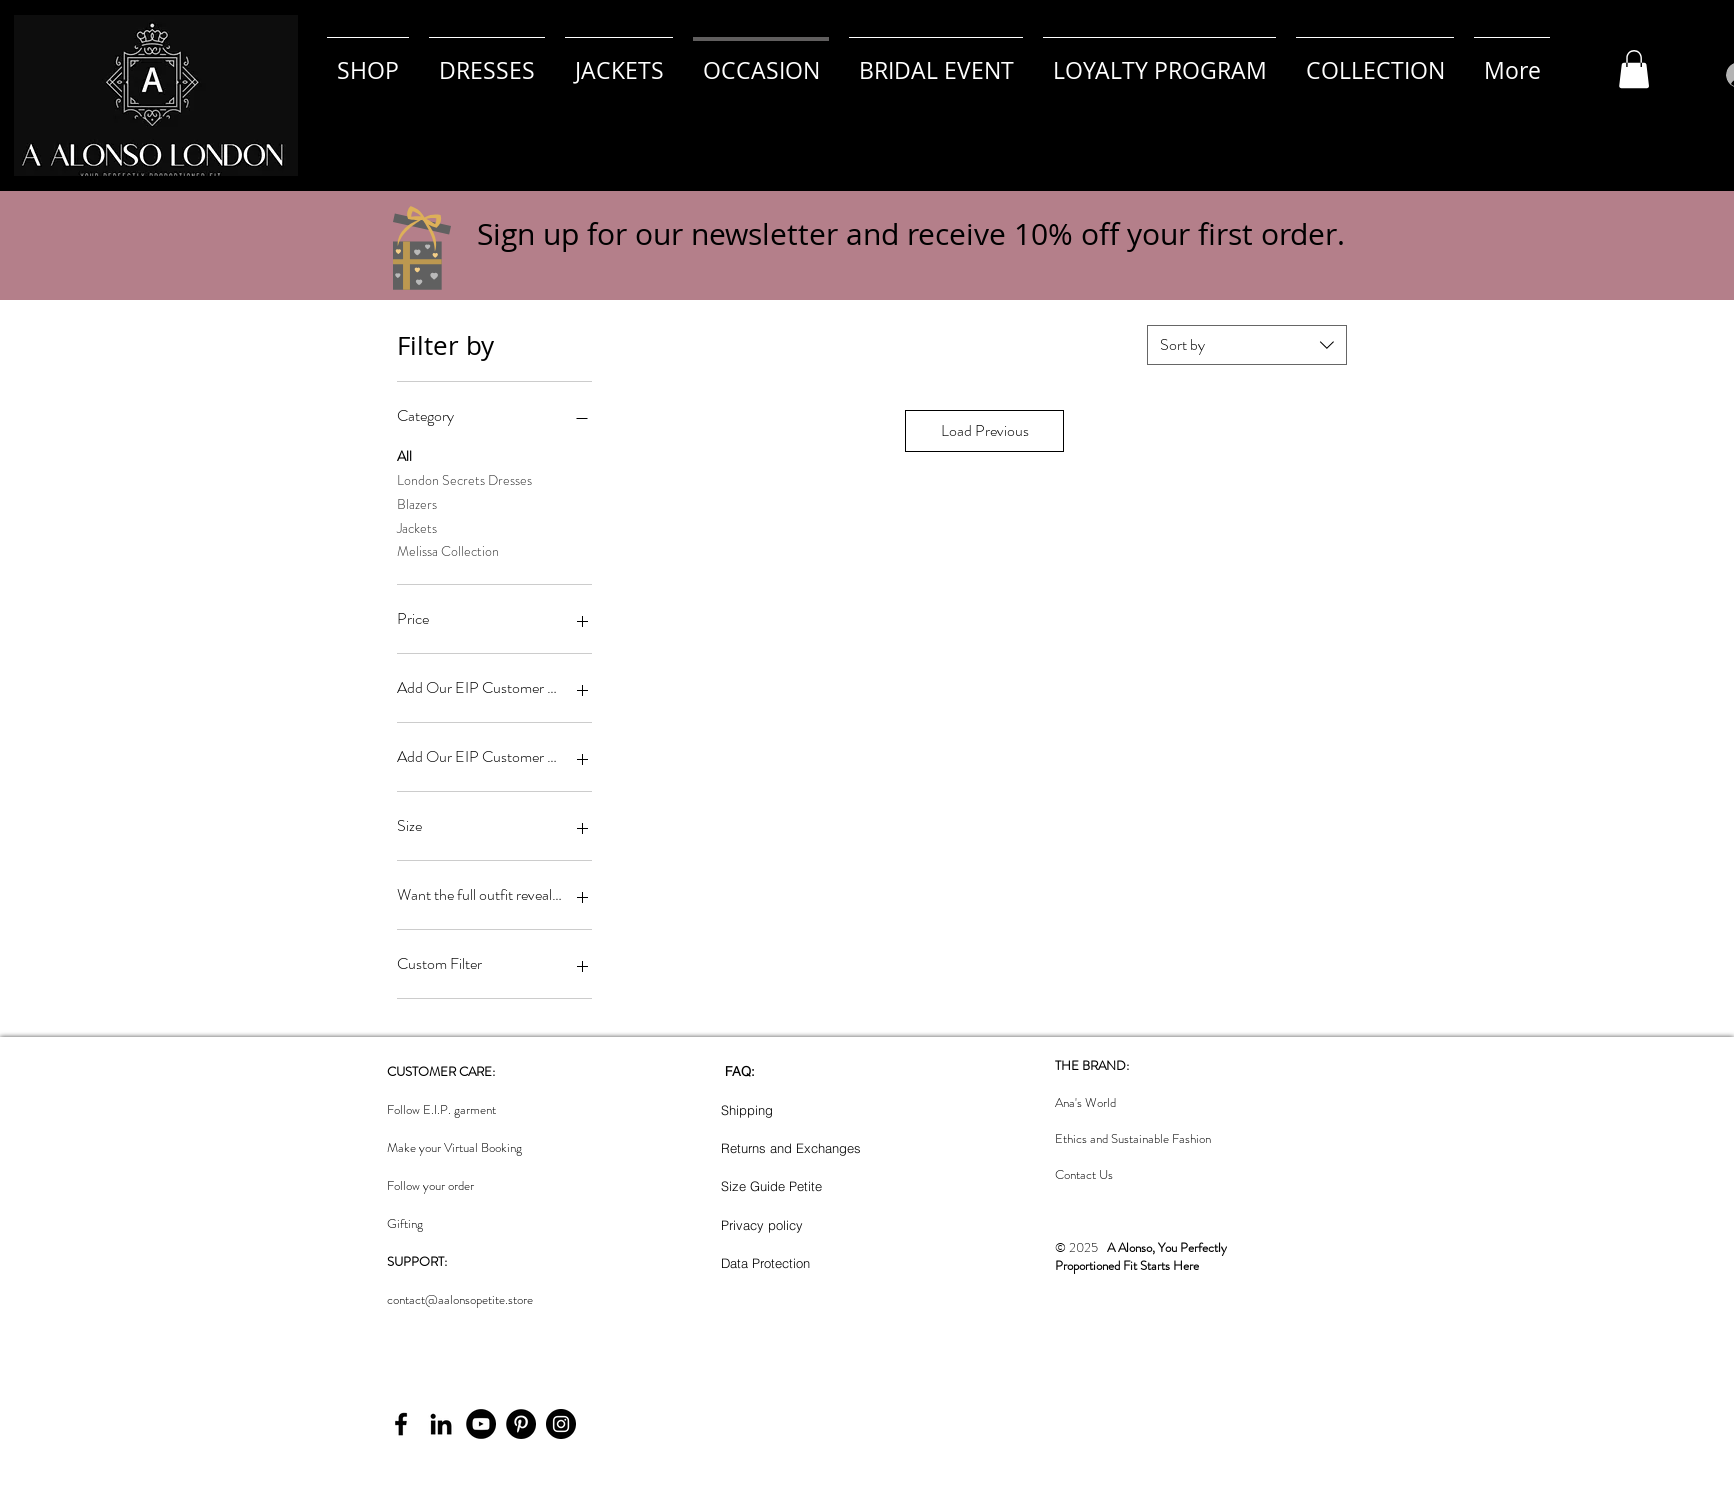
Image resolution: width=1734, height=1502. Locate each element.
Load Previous (985, 430)
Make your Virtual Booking (454, 1147)
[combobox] (1247, 345)
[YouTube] (481, 1424)
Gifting (405, 1223)
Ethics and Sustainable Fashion (1133, 1138)
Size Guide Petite (771, 1186)
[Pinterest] (521, 1424)
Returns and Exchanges (791, 1148)
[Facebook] (401, 1424)
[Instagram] (561, 1424)
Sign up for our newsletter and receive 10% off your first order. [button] (911, 234)
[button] (1634, 69)
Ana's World (1085, 1102)
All (404, 455)
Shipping (747, 1110)
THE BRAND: (1092, 1065)
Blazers (417, 503)
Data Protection (765, 1263)
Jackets (417, 527)
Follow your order (430, 1185)
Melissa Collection (448, 550)
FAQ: (740, 1071)
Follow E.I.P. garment (441, 1109)
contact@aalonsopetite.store (460, 1299)
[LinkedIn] (441, 1424)
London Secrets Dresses (464, 479)
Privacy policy (762, 1225)
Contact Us (1084, 1174)
